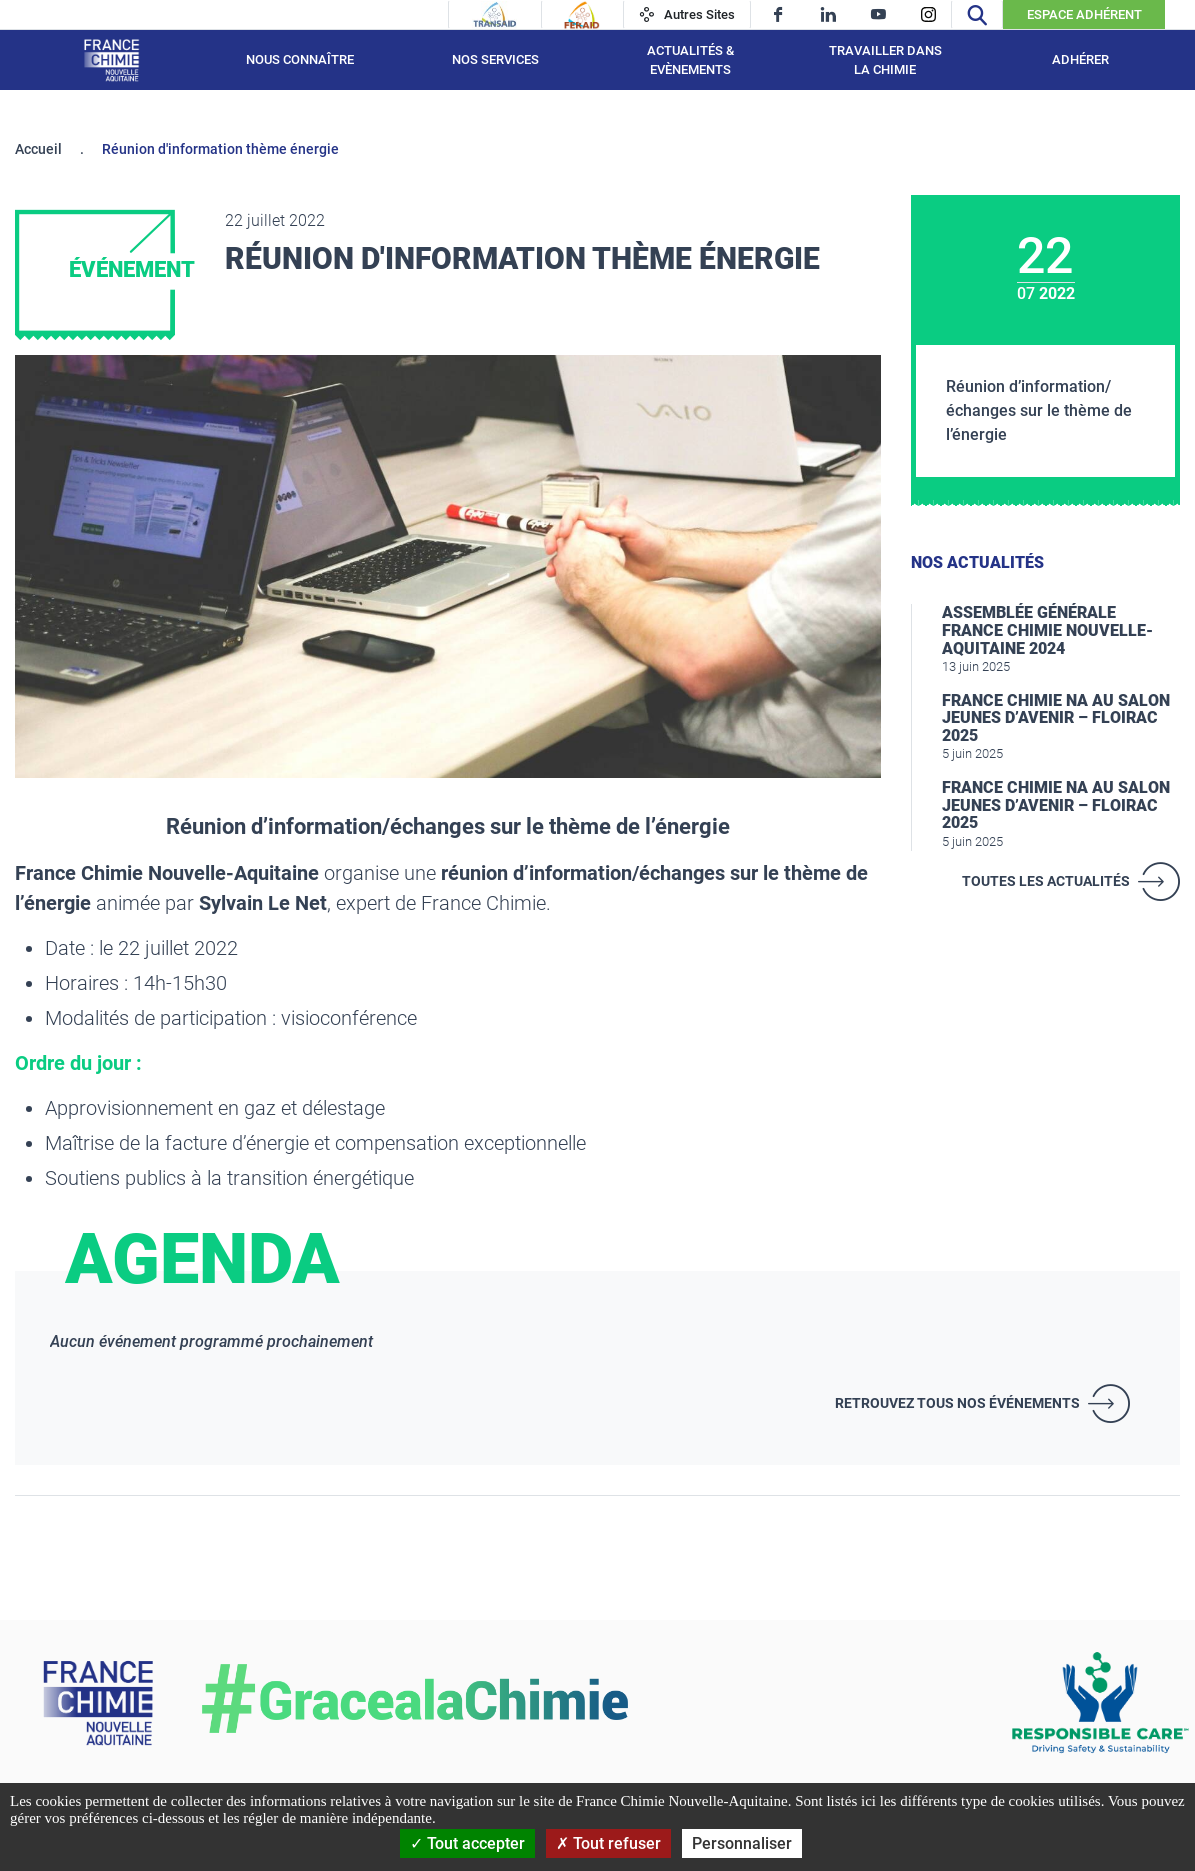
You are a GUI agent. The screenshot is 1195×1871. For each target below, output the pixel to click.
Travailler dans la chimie (885, 60)
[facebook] (778, 14)
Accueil (38, 149)
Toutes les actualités (1046, 881)
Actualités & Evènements (690, 60)
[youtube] (878, 14)
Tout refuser (608, 1843)
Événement (132, 269)
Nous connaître (300, 59)
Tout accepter (467, 1843)
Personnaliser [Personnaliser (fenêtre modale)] (742, 1843)
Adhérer (1080, 59)
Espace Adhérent (1084, 14)
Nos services (495, 59)
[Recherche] (977, 14)
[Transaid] (495, 15)
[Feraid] (581, 15)
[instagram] (928, 14)
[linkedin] (828, 14)
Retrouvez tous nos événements (957, 1403)
